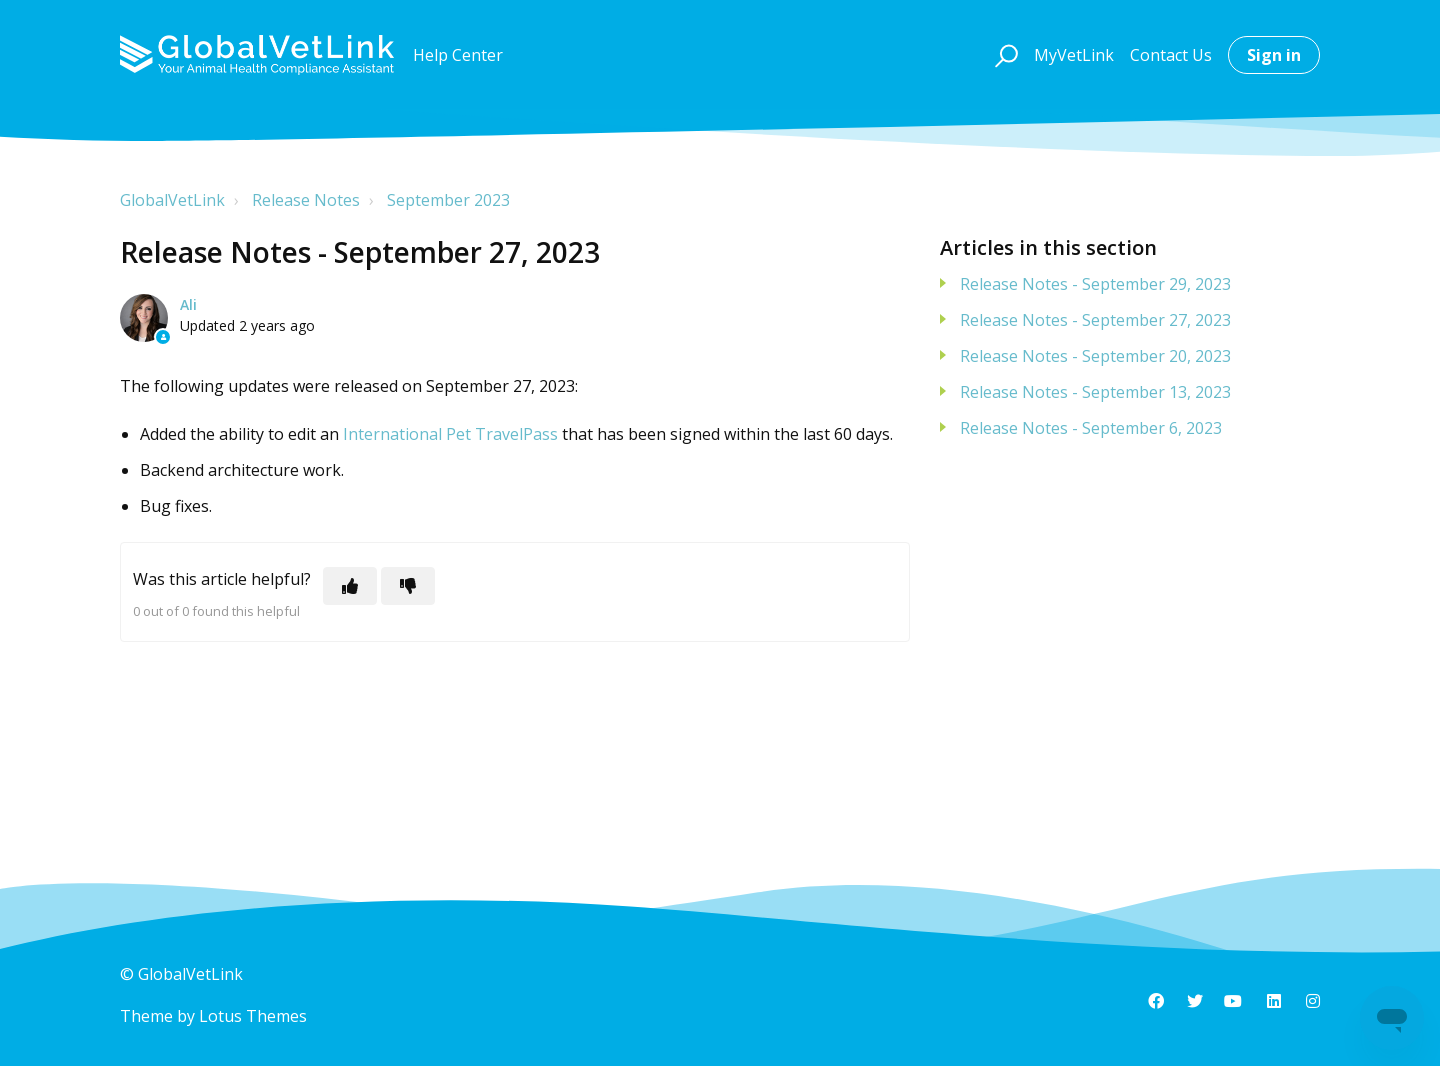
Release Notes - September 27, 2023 (1095, 320)
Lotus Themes (253, 1016)
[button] (1003, 55)
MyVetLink (1074, 55)
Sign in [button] (1274, 55)
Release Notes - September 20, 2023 (1095, 356)
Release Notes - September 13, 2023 (1095, 392)
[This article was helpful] (350, 586)
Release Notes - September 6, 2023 (1091, 428)
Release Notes (306, 200)
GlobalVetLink (172, 200)
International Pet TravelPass (450, 434)
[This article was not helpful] (408, 586)
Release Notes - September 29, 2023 (1095, 284)
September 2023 (448, 200)
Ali (188, 304)
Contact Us (1171, 55)
